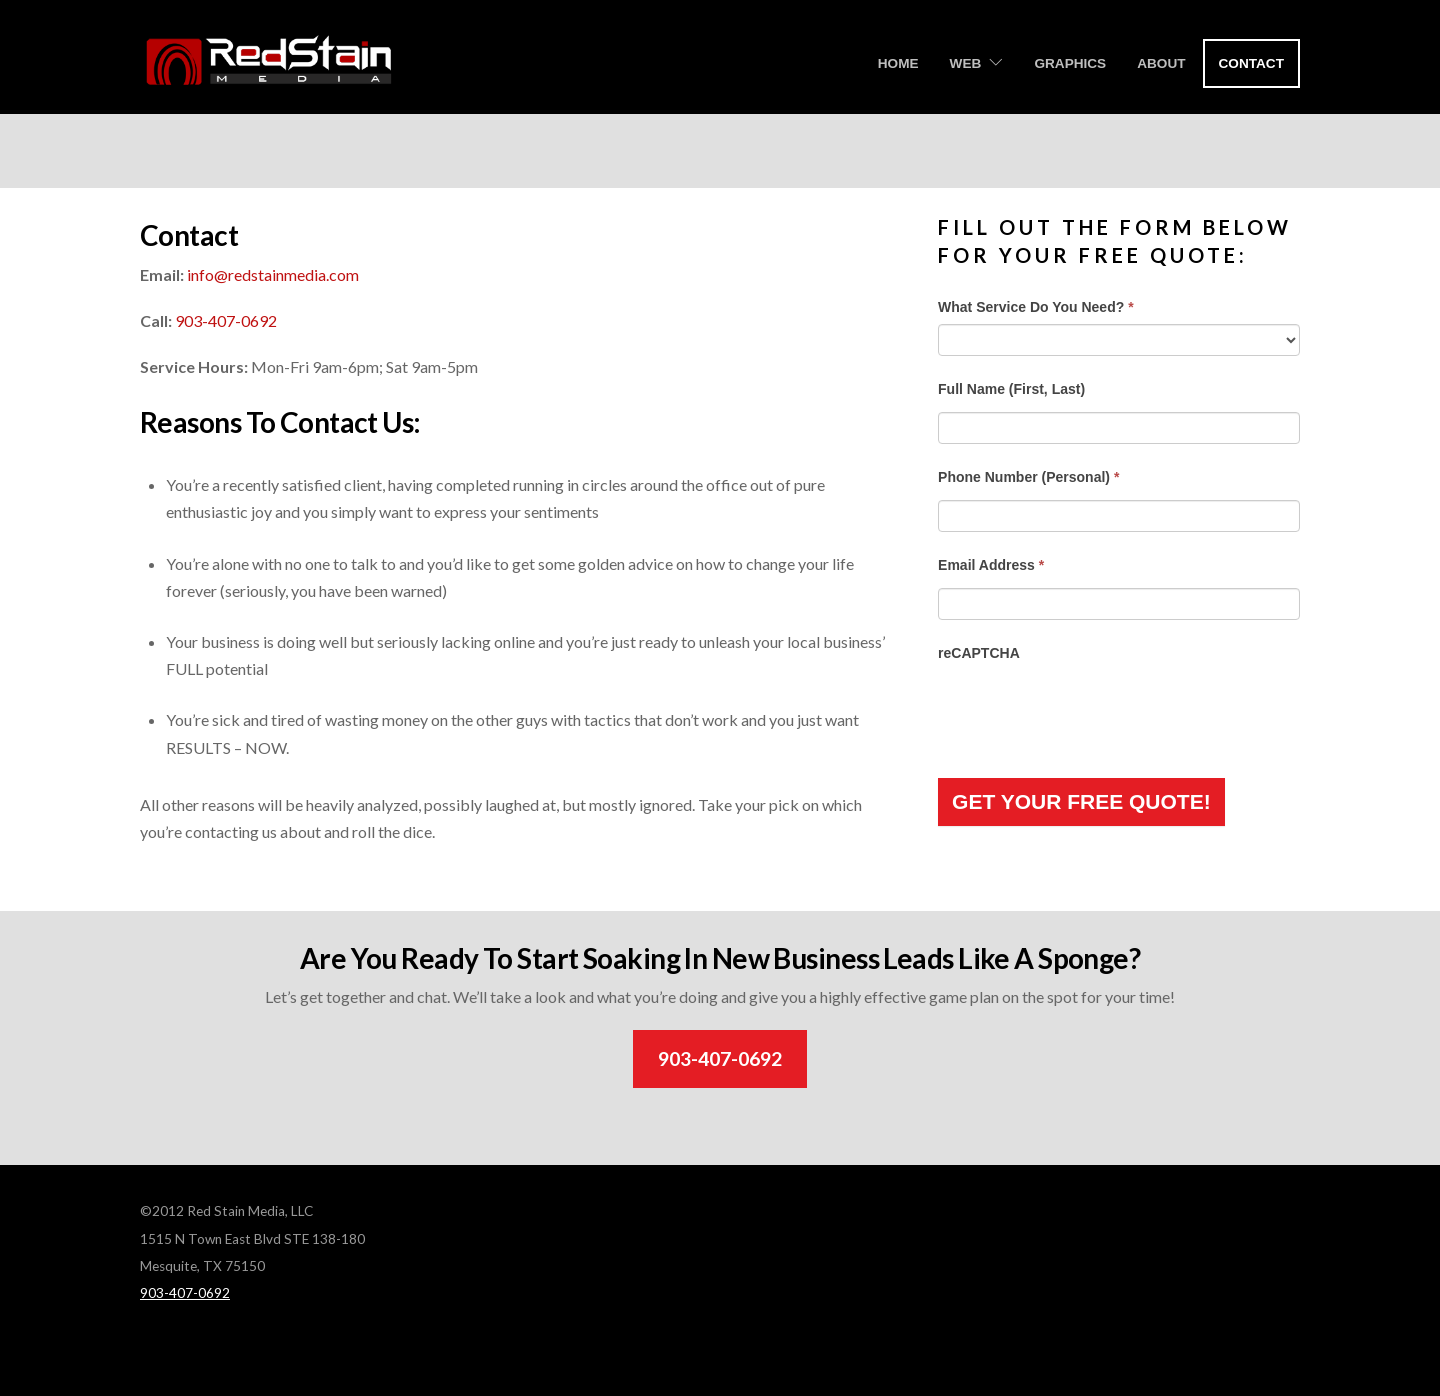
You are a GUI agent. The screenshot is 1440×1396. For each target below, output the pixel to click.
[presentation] (1090, 709)
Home (898, 63)
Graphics (1070, 63)
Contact (1251, 63)
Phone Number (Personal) (1028, 477)
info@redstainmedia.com (273, 274)
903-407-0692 (226, 320)
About (1161, 63)
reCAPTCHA (979, 653)
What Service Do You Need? (1036, 307)
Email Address (991, 565)
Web (966, 63)
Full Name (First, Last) (1011, 389)
